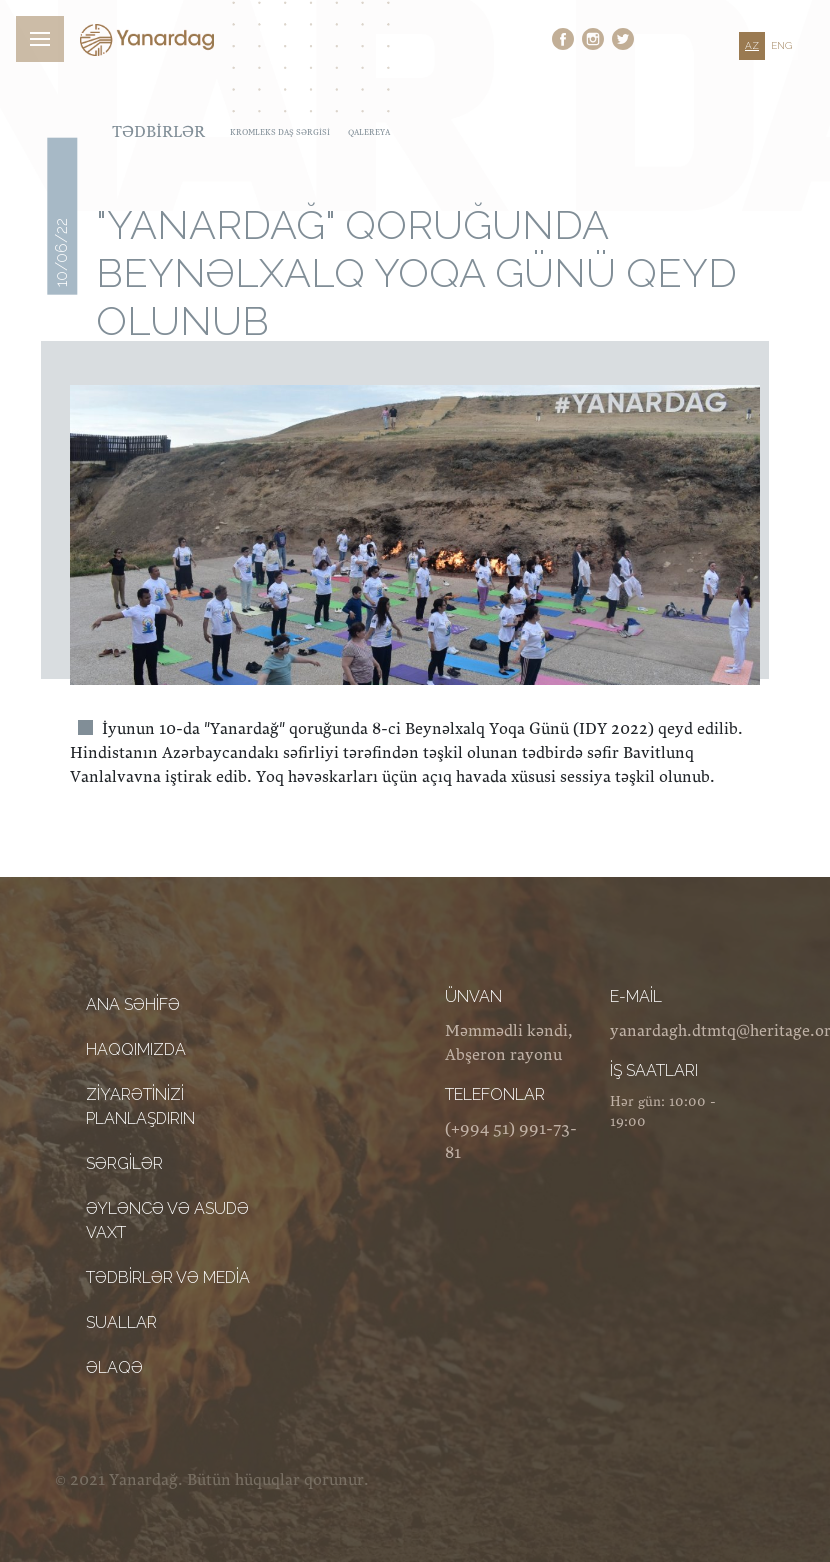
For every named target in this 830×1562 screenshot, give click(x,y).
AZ (752, 45)
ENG (781, 45)
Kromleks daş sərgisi (280, 132)
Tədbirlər (158, 132)
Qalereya (369, 132)
